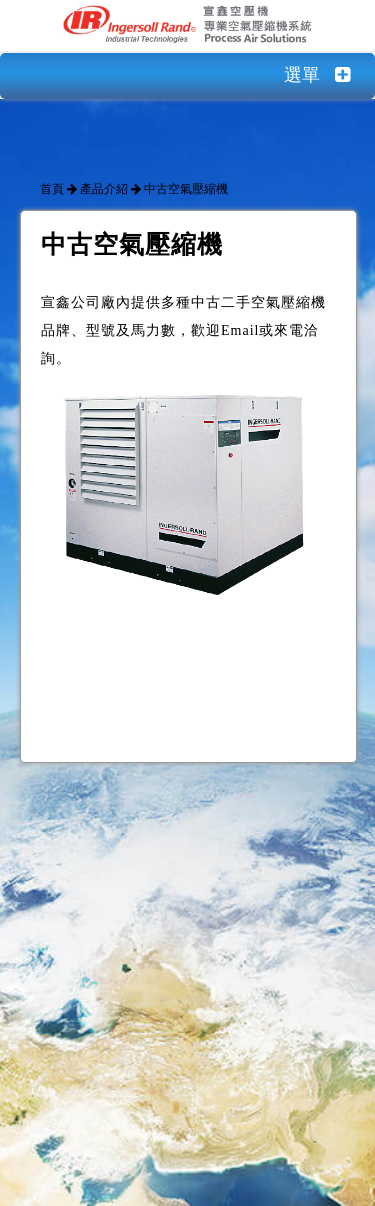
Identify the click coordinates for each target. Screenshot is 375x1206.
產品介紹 (104, 189)
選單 (329, 75)
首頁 (52, 189)
